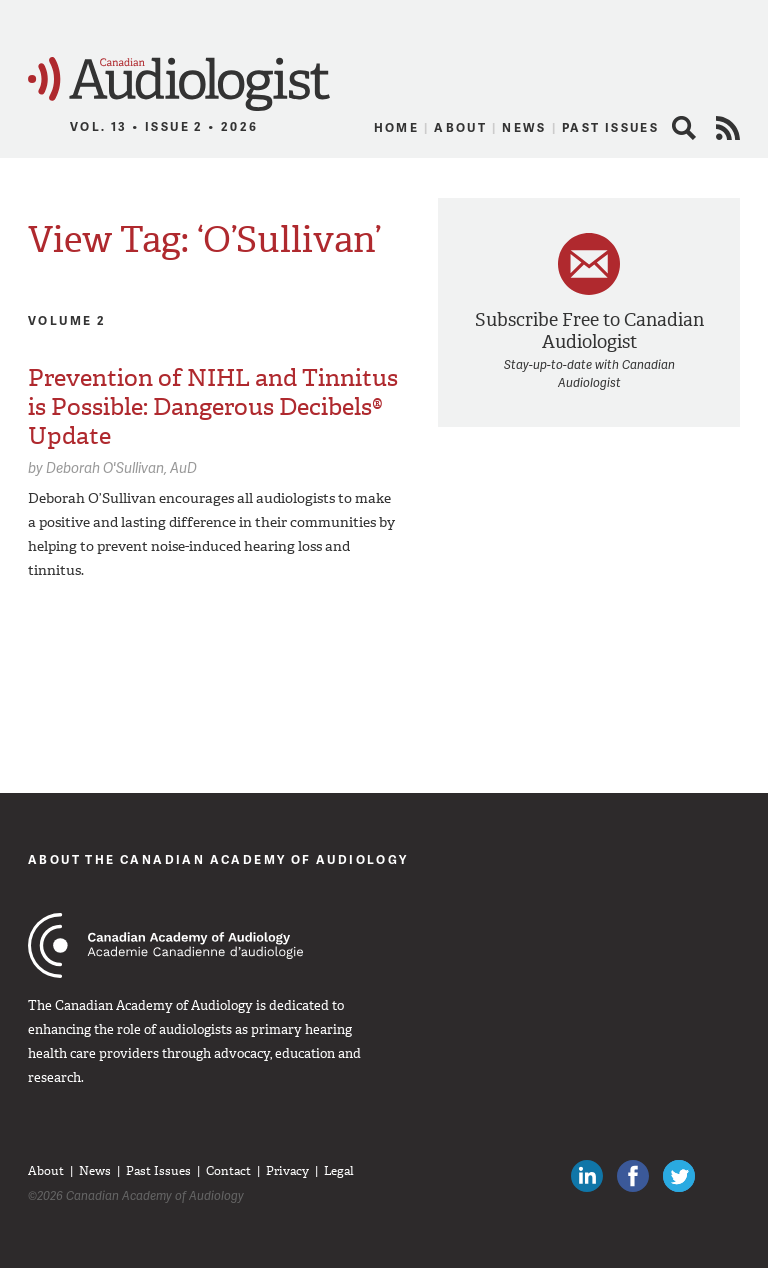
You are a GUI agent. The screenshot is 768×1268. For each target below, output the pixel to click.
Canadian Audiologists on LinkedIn (587, 1176)
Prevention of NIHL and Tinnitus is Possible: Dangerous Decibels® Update (213, 407)
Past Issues (610, 127)
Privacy (287, 1171)
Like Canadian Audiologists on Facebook (633, 1176)
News (524, 127)
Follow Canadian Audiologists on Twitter (679, 1176)
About (460, 127)
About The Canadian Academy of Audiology (218, 859)
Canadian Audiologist (179, 84)
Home (397, 127)
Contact (228, 1171)
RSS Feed (728, 128)
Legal (339, 1171)
